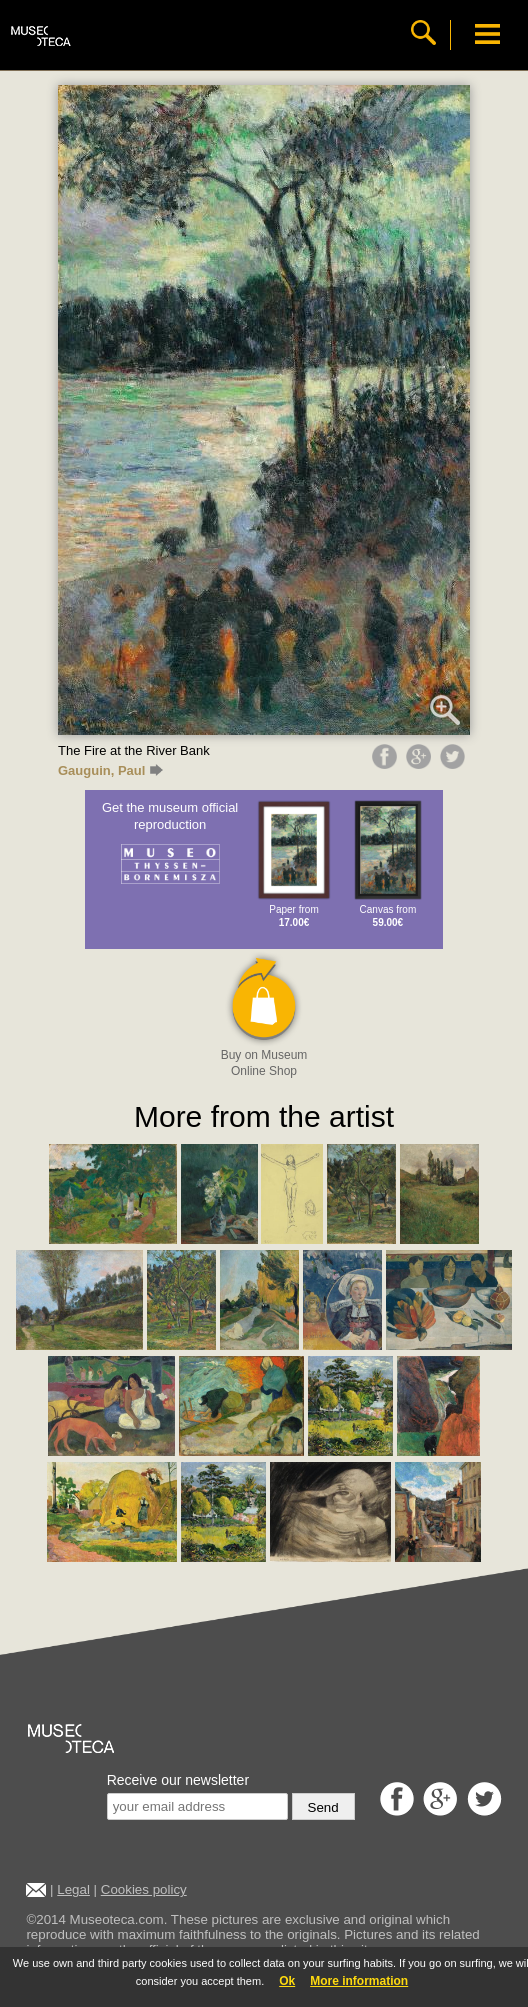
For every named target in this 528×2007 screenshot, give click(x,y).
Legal (73, 1889)
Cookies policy (144, 1889)
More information (359, 1981)
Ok (287, 1981)
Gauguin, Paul (110, 770)
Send (323, 1807)
